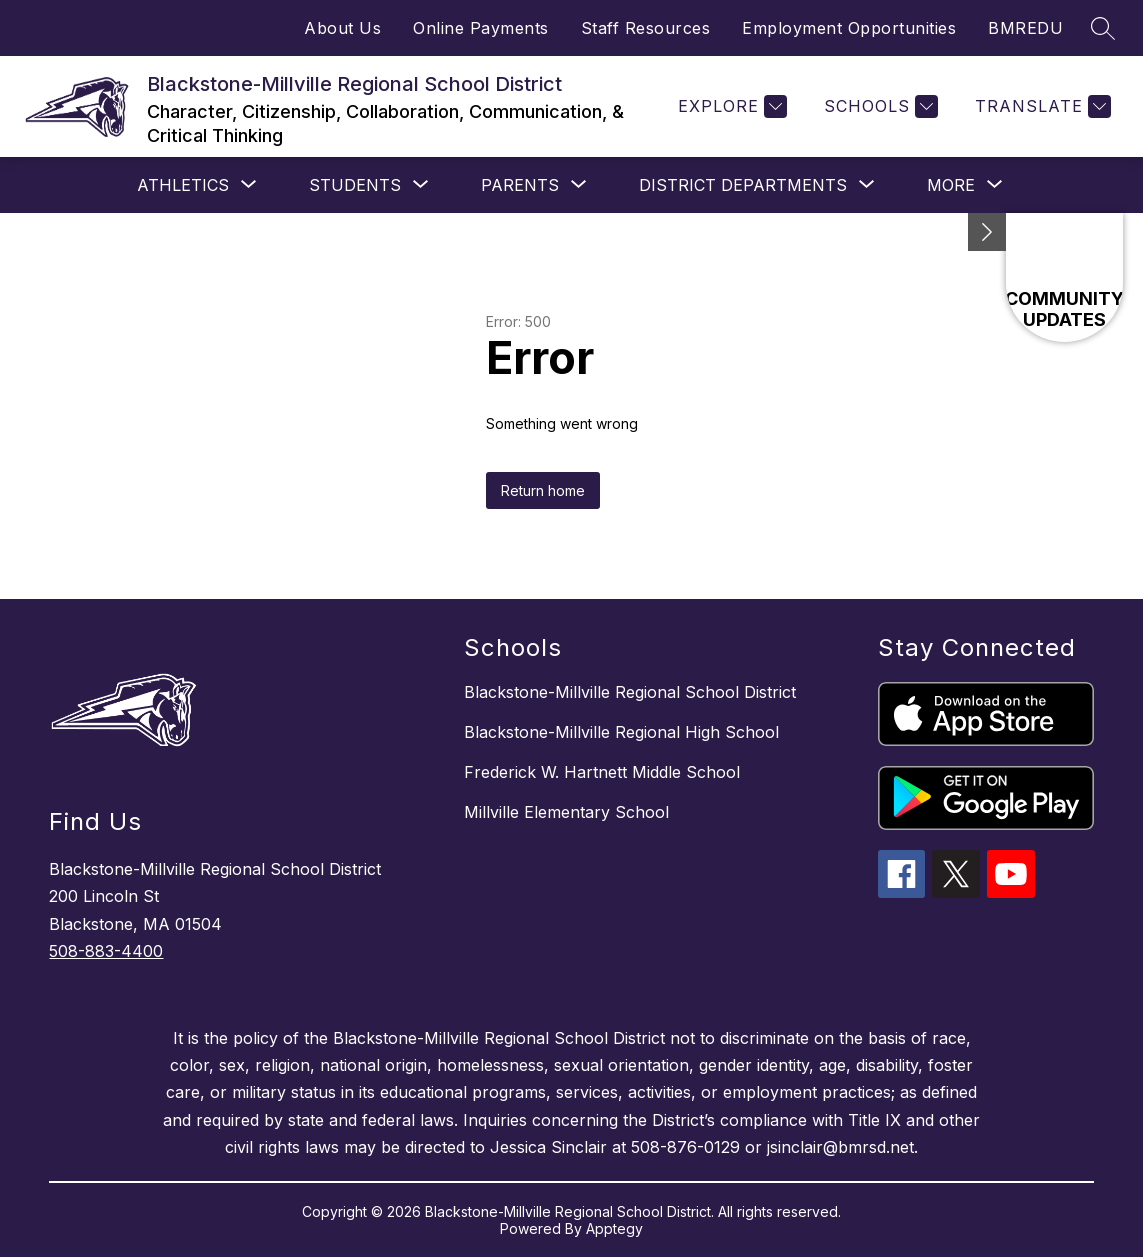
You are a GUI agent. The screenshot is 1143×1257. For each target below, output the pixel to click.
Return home (543, 490)
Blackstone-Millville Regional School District (630, 692)
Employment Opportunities (849, 28)
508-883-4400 (106, 951)
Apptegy (614, 1228)
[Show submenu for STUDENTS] (355, 185)
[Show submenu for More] (951, 185)
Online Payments (481, 28)
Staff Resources (646, 28)
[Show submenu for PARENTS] (520, 185)
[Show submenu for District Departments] (743, 185)
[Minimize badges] (987, 232)
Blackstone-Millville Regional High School (621, 732)
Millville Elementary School (566, 812)
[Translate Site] (1040, 106)
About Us (342, 28)
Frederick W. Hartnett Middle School (602, 772)
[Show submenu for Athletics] (183, 185)
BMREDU (1025, 28)
